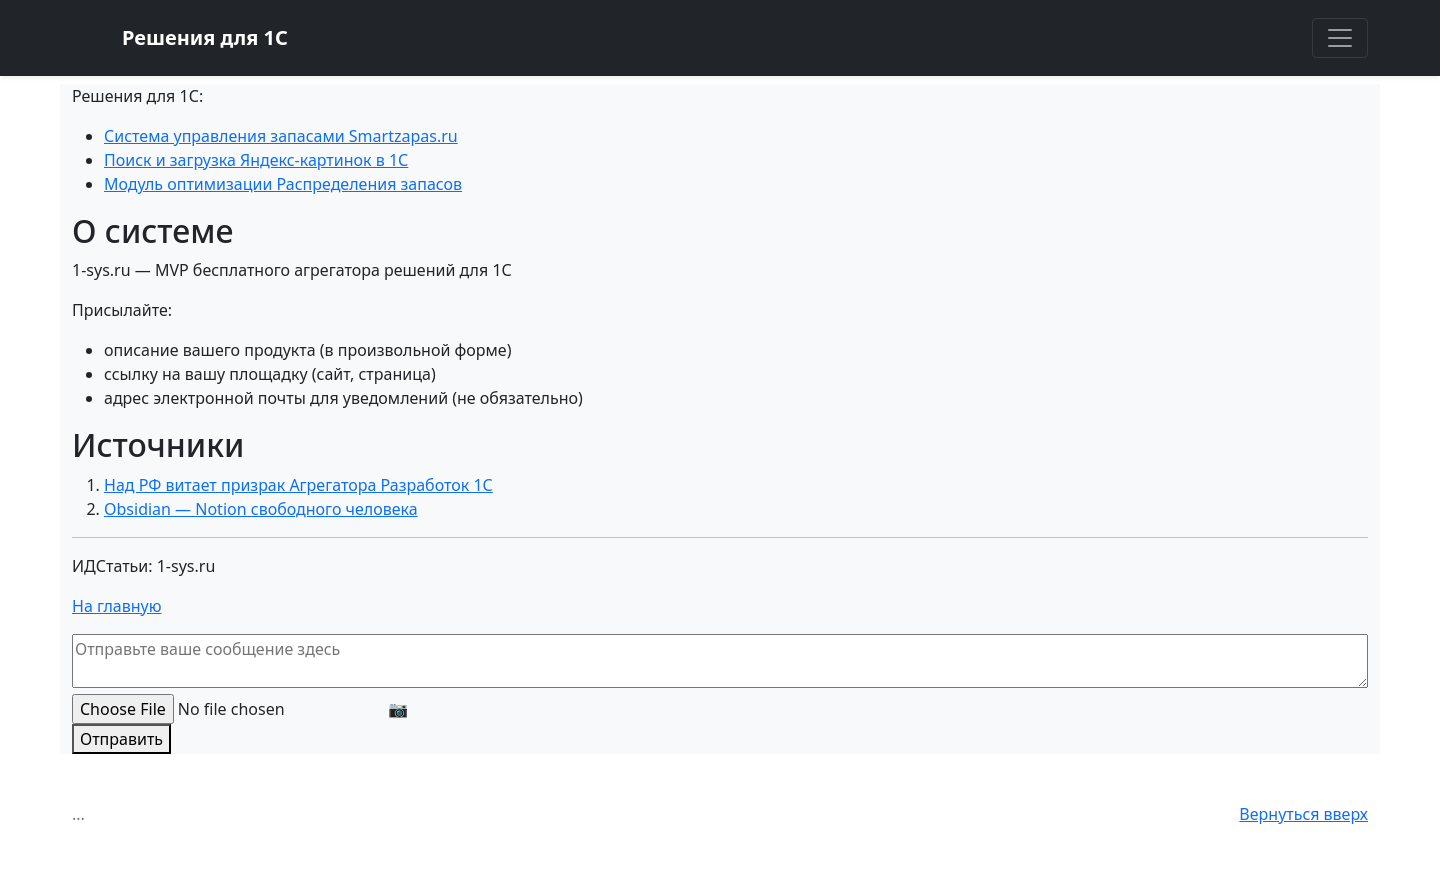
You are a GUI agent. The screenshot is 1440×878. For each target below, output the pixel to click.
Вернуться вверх (1303, 814)
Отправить (121, 739)
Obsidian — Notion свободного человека (261, 509)
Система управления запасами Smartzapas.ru (281, 136)
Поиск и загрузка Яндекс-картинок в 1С (256, 160)
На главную (117, 606)
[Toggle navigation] (1340, 38)
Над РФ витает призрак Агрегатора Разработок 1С (298, 485)
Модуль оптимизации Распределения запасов (283, 184)
